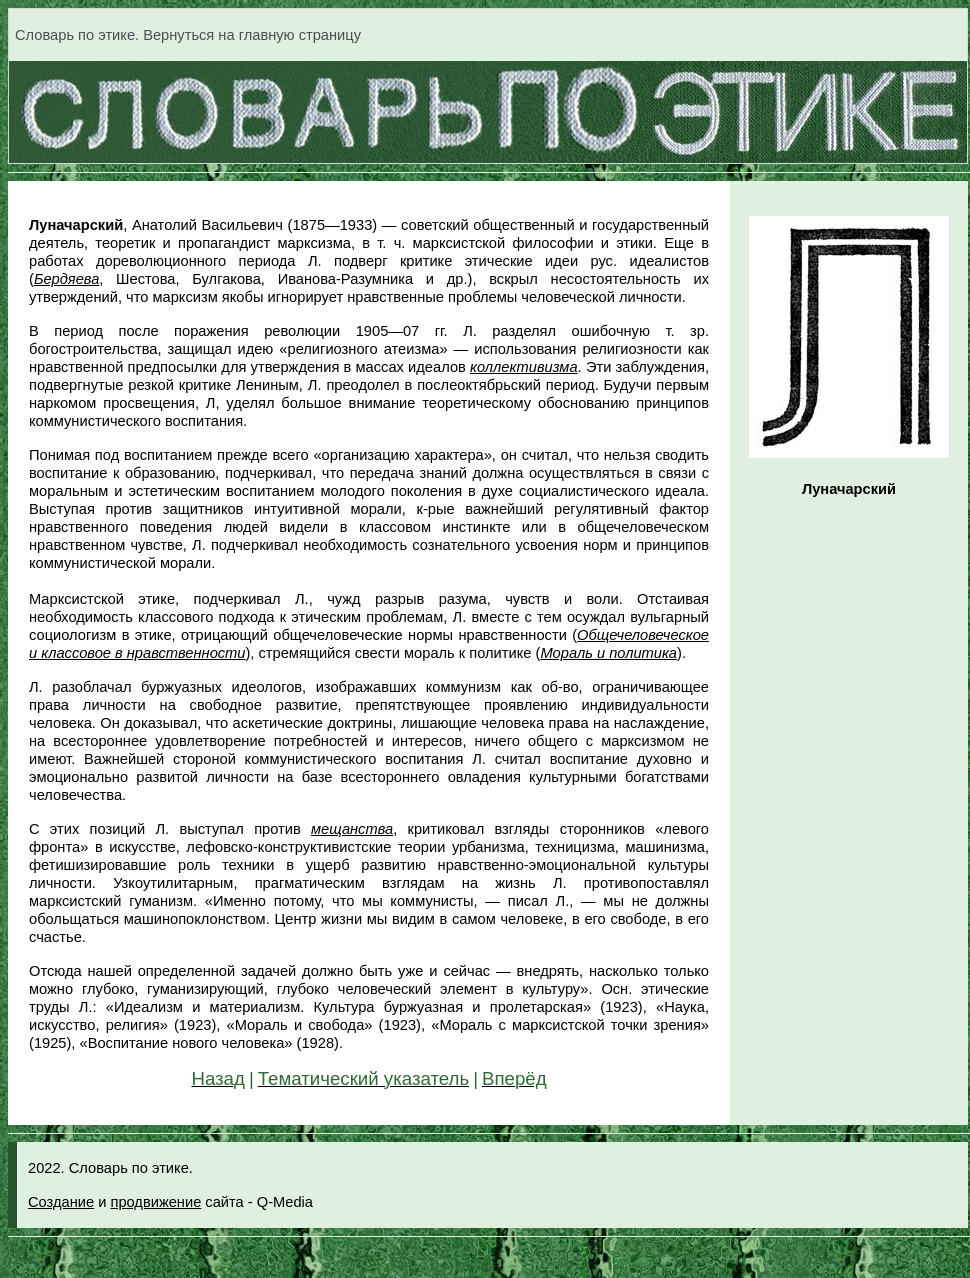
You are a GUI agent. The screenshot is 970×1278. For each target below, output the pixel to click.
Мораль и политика (608, 653)
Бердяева (66, 279)
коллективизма (524, 367)
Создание (61, 1202)
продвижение (155, 1202)
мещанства (352, 829)
